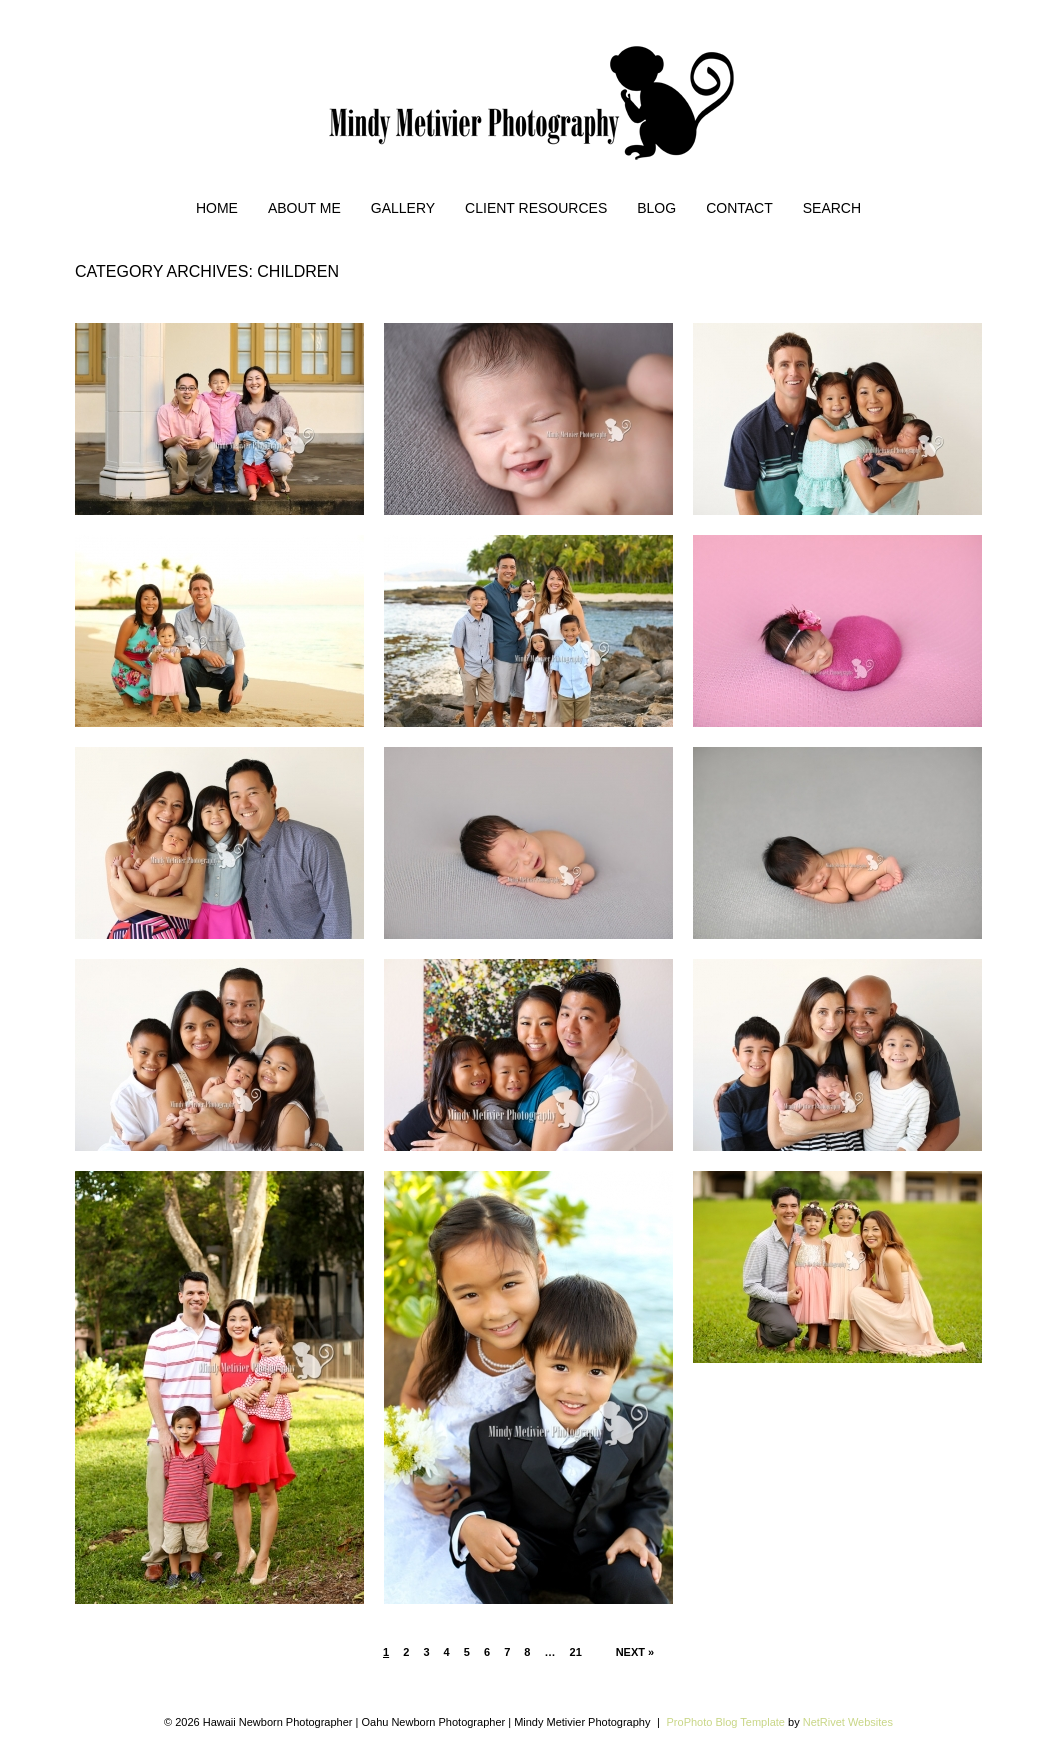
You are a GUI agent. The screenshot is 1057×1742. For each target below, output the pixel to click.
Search (832, 208)
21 (576, 1652)
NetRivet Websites (848, 1722)
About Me (304, 208)
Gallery (403, 208)
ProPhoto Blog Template (726, 1722)
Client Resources (536, 208)
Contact (739, 208)
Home (217, 208)
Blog (656, 208)
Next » (635, 1652)
